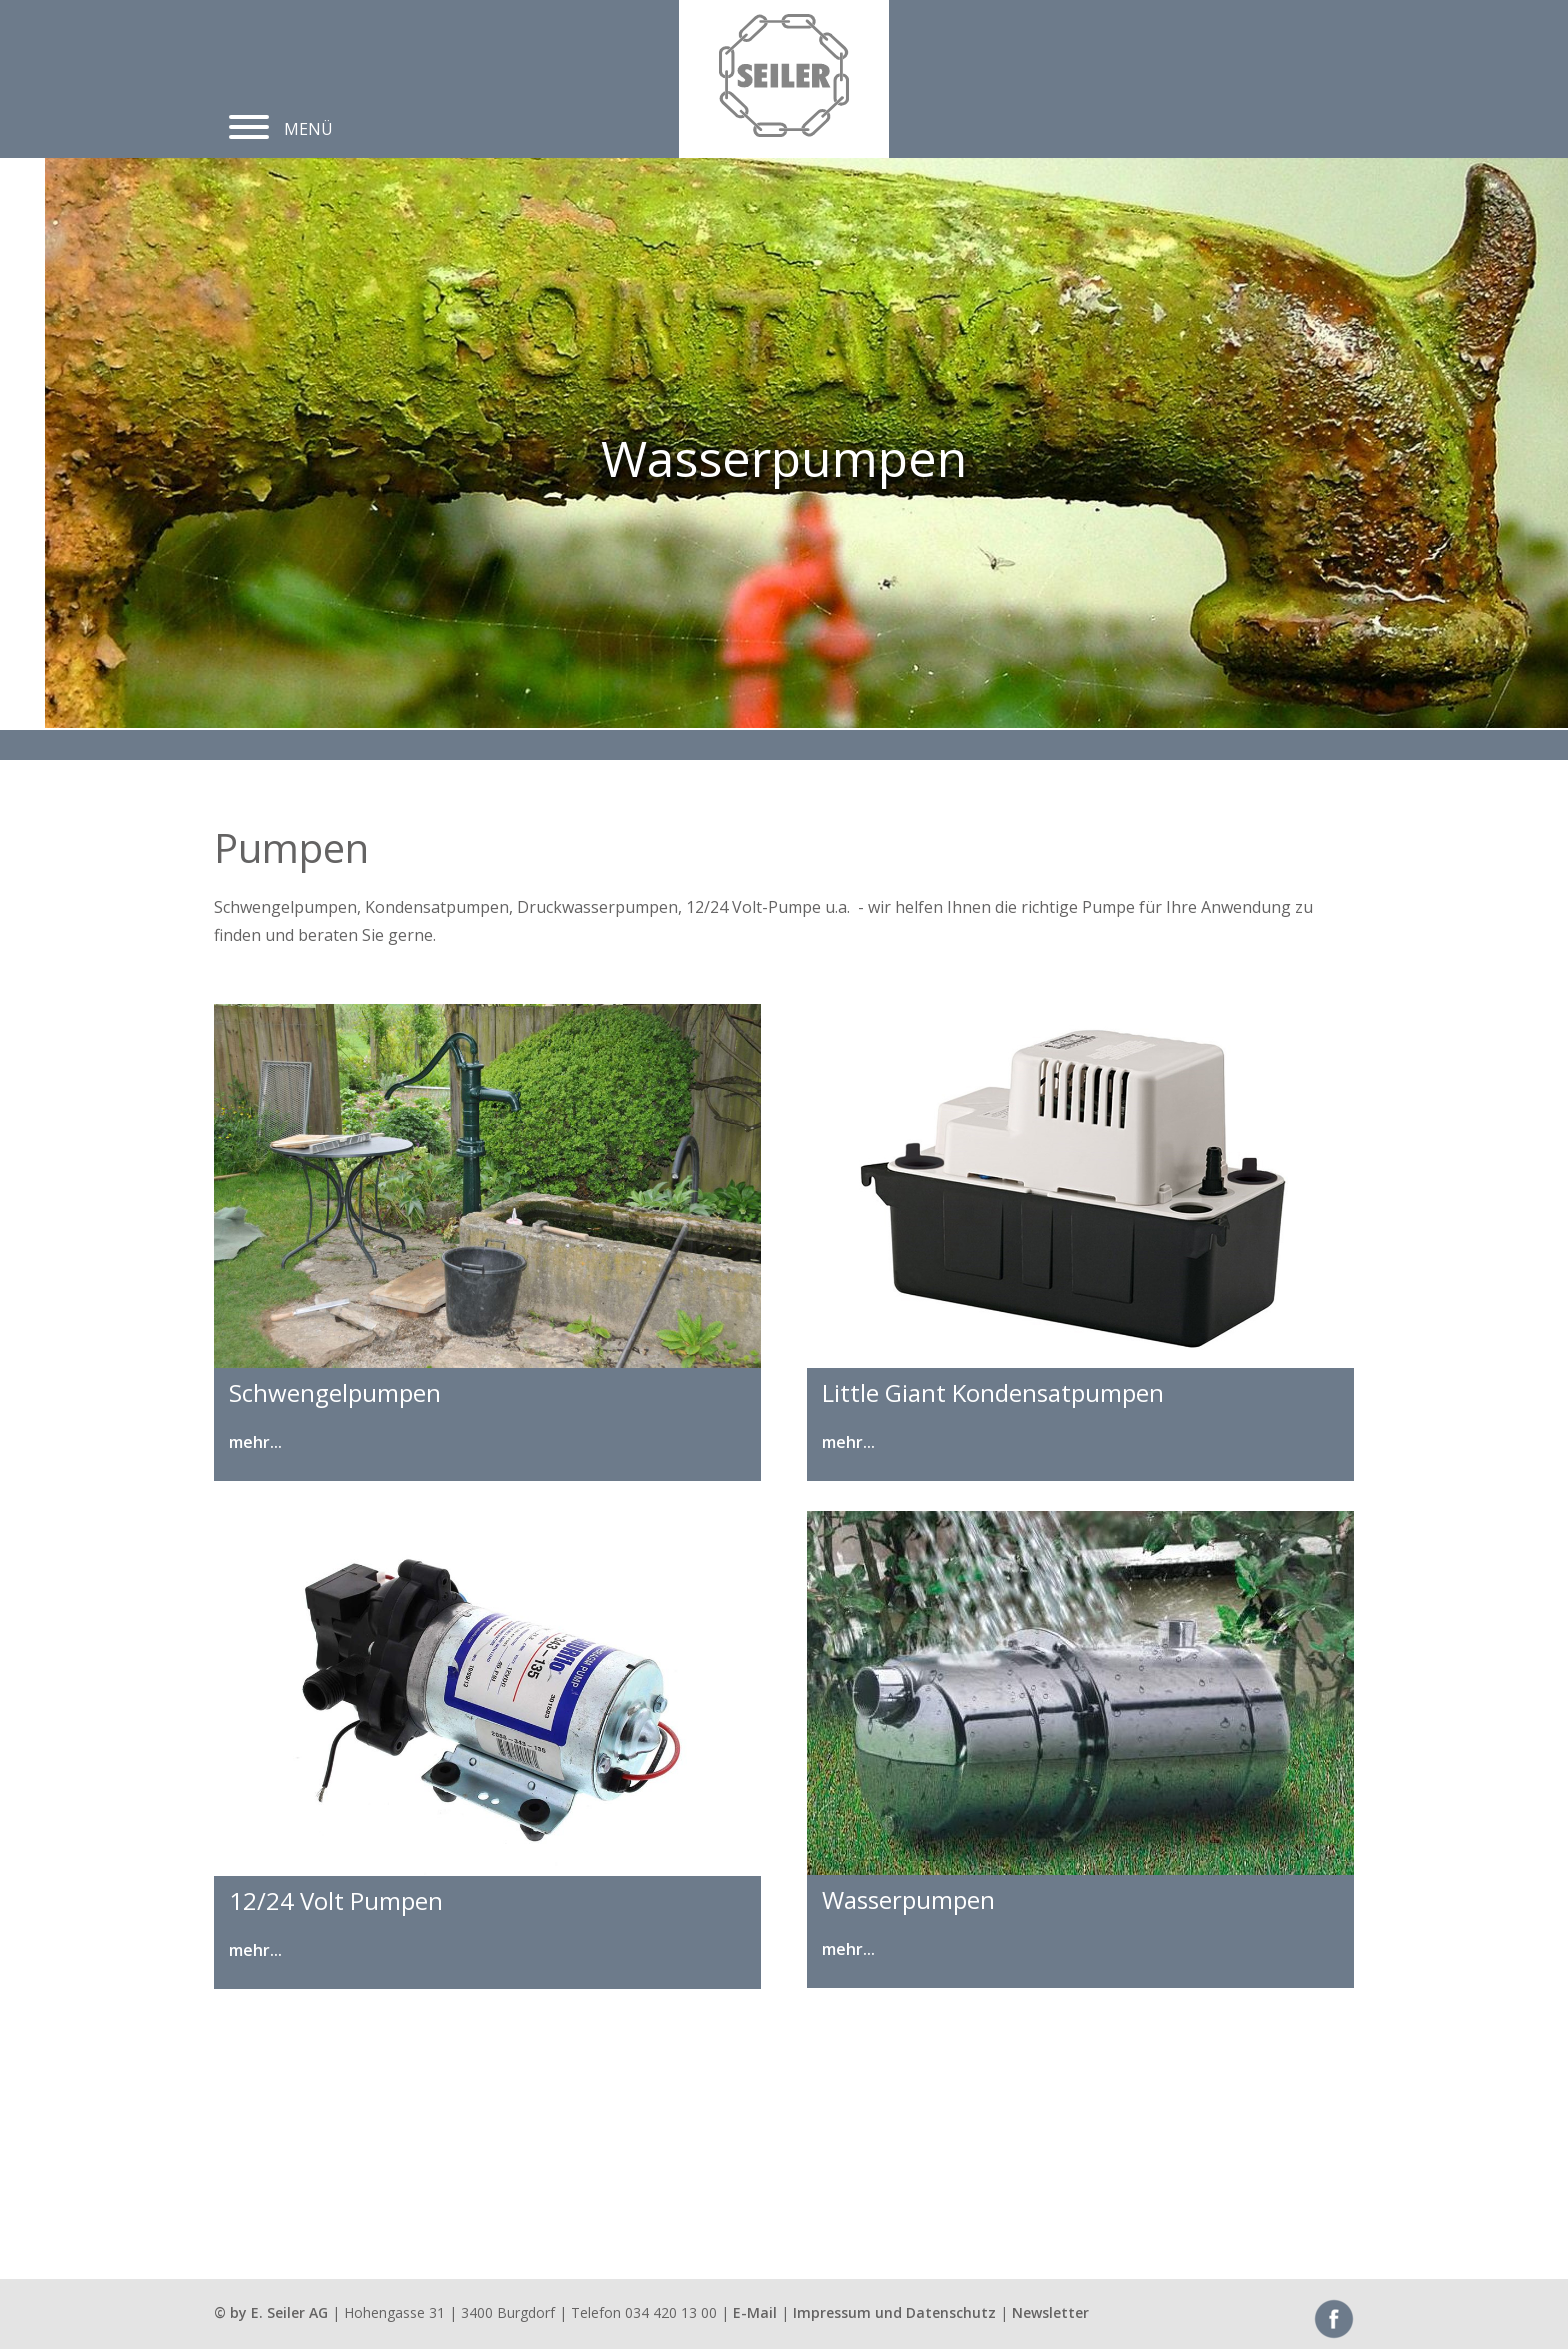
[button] (249, 119)
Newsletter (1050, 2312)
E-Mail (755, 2312)
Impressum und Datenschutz (894, 2312)
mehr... (255, 1442)
